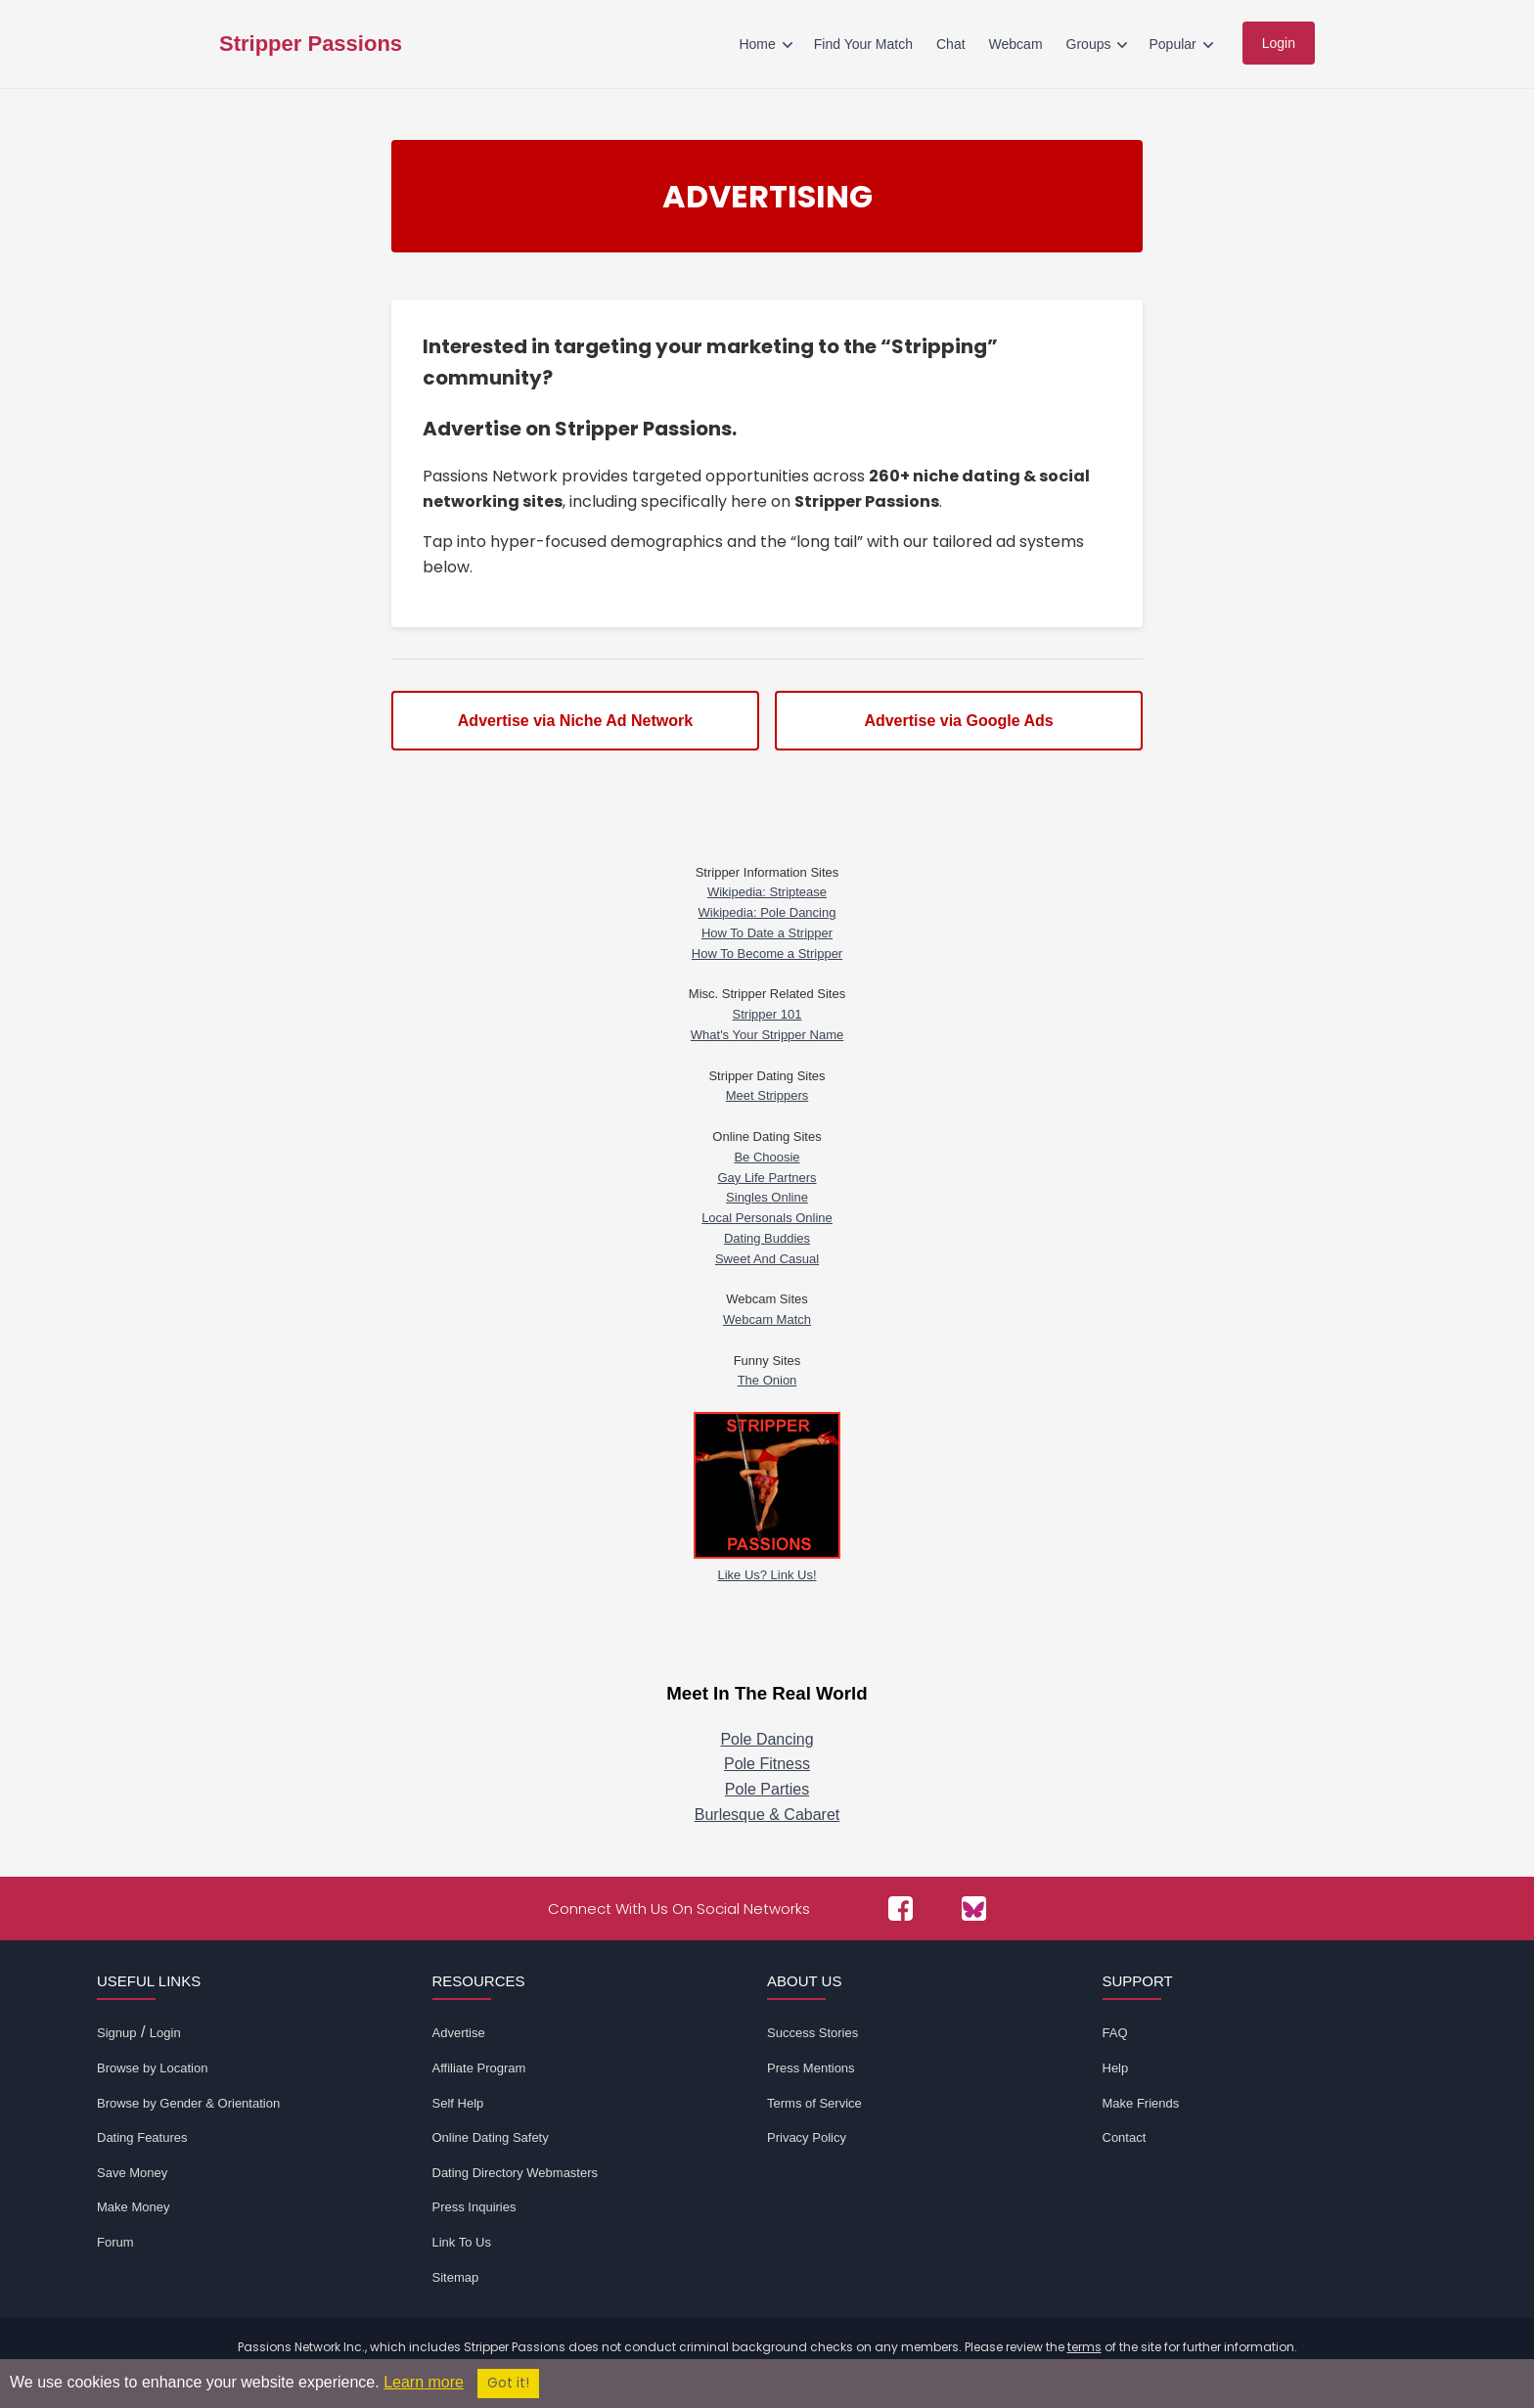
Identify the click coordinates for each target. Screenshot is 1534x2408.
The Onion (767, 1380)
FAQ (1115, 2032)
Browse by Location (152, 2068)
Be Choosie (766, 1157)
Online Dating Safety (490, 2137)
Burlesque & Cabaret (767, 1814)
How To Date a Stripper (767, 933)
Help (1116, 2068)
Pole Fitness (767, 1763)
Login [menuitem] (1278, 43)
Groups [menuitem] (1088, 44)
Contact (1125, 2137)
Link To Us (461, 2242)
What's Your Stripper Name (767, 1034)
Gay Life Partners (766, 1177)
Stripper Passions (310, 44)
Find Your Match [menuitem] (863, 44)
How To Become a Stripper (767, 953)
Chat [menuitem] (951, 44)
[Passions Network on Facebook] (900, 1908)
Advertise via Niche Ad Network (575, 720)
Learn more (424, 2382)
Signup (116, 2032)
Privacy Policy (806, 2137)
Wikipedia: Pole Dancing (767, 912)
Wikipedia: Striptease (767, 892)
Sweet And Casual (767, 1258)
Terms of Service (814, 2103)
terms (1084, 2347)
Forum (115, 2242)
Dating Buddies (767, 1238)
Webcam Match (767, 1319)
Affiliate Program (479, 2068)
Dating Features (142, 2137)
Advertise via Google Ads (958, 720)
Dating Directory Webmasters (515, 2172)
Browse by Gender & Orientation (188, 2103)
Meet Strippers (767, 1095)
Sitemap (455, 2277)
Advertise (458, 2032)
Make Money (133, 2207)
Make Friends (1141, 2103)
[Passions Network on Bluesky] (974, 1908)
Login (165, 2032)
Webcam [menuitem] (1016, 44)
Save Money (132, 2172)
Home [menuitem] (757, 44)
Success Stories (812, 2032)
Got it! (508, 2383)
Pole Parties (767, 1789)
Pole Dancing (766, 1739)
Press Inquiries (474, 2207)
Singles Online (767, 1197)
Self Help (458, 2103)
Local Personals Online (767, 1217)
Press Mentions (811, 2068)
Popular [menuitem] (1172, 44)
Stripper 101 (767, 1014)
